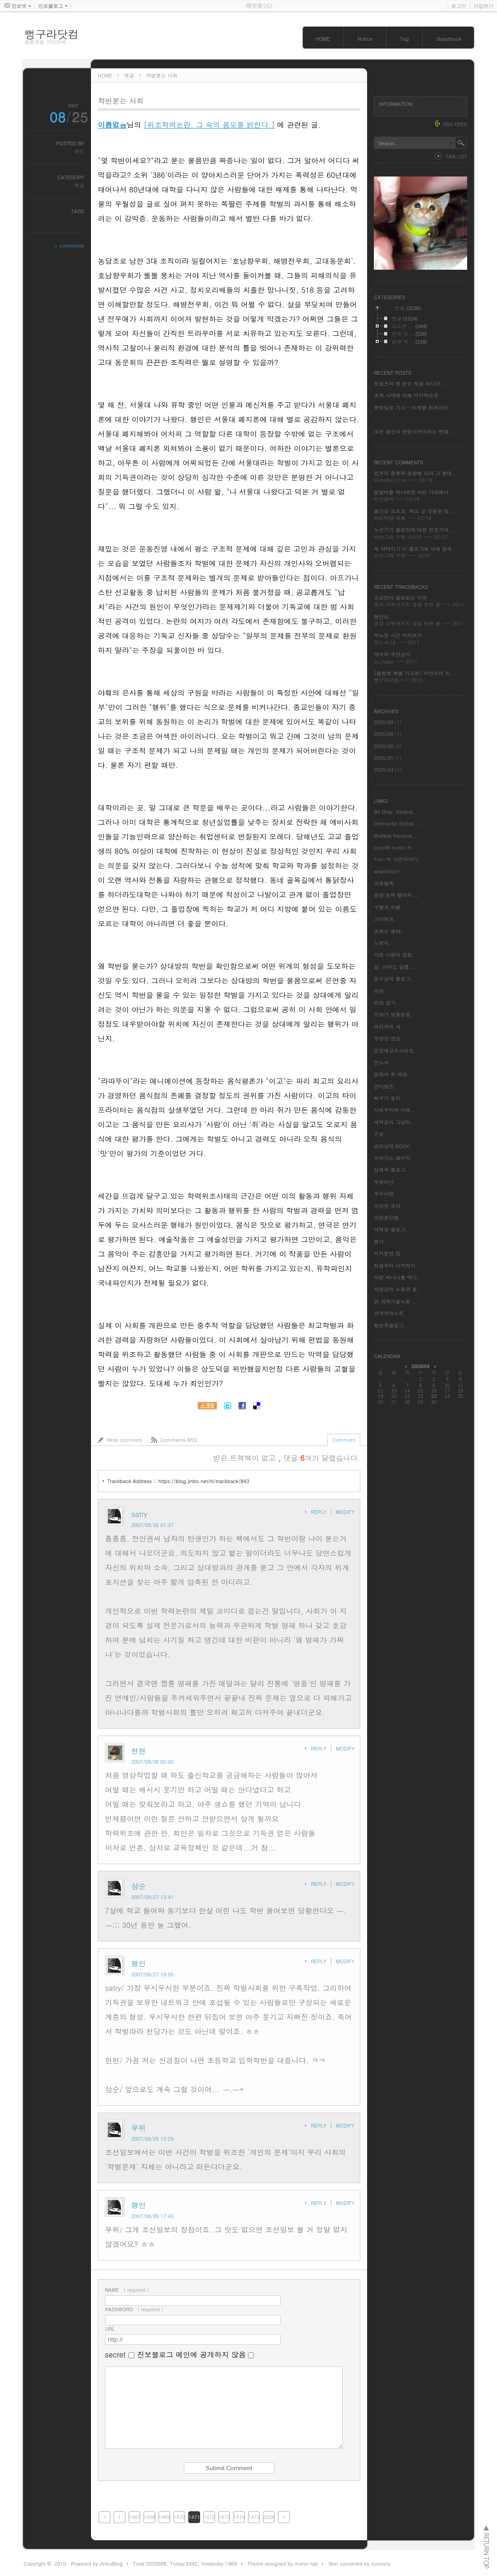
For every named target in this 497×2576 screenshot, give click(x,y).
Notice (365, 38)
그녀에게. (385, 919)
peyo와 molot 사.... (396, 847)
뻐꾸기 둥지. (388, 1098)
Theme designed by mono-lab (282, 2563)
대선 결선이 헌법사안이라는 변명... (414, 431)
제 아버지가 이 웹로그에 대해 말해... (416, 548)
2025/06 (384, 746)
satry (139, 1514)
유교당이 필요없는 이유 (400, 597)
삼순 (138, 1886)
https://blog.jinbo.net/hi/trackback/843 (203, 1481)
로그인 (458, 6)
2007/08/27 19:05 (152, 1974)
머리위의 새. (388, 1026)
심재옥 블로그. (390, 1169)
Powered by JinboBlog (97, 2563)
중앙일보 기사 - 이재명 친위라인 (411, 407)
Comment (343, 1439)
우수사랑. (385, 1193)
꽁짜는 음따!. (389, 931)
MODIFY (345, 1511)
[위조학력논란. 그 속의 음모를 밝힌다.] (208, 124)
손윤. (380, 1134)
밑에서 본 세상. (391, 1074)
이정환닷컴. (387, 1217)
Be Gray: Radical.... (397, 811)
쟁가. (380, 1241)
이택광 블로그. (390, 1229)
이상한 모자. (388, 1205)
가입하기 (483, 6)
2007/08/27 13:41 (152, 1897)
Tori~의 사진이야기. (397, 859)
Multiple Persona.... (397, 835)
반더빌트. (385, 1086)
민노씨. (382, 1062)
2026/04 (420, 1366)
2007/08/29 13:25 (152, 2138)
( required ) (127, 2289)
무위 (138, 2128)
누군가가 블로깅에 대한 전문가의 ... (415, 529)
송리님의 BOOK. (392, 1146)
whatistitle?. (387, 871)
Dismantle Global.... (397, 823)
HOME (322, 38)
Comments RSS (178, 1439)
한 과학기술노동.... (396, 1301)
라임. (380, 990)
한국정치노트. (390, 1313)
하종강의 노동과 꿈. (396, 1289)
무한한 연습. (388, 1038)
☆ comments (68, 245)
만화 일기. (385, 1002)
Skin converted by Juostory (359, 2563)
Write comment (124, 1439)
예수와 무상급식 (392, 654)
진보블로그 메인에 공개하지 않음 (191, 2354)
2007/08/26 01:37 (152, 1525)
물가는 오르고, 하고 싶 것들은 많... (414, 511)
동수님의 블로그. (393, 978)
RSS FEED (455, 124)
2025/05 (384, 757)
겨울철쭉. (385, 883)
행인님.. (383, 616)
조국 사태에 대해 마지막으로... (409, 395)
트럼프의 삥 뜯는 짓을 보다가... (410, 383)
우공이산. (385, 1181)
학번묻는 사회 (162, 75)
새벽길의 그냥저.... (396, 1122)
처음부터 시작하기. (395, 1265)
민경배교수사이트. (395, 1050)
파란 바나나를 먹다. (396, 1277)
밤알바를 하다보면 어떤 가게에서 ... (415, 492)
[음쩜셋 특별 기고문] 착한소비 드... (415, 673)
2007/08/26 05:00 (152, 1761)
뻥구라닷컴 (51, 34)
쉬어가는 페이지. (393, 1157)
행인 (79, 151)
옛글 (129, 75)
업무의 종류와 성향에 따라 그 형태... (416, 473)
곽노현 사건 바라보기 (398, 635)
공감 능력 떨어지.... (397, 895)
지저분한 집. (388, 1253)
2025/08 (384, 733)
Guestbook (448, 38)
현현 (138, 1751)
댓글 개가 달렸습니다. (321, 1458)
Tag (404, 38)
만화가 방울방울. (393, 1014)
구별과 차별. (388, 907)
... (376, 419)
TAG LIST (456, 156)
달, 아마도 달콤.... (395, 967)
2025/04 (384, 769)
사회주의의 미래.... (396, 1110)
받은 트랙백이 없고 (245, 1458)
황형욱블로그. (390, 1325)
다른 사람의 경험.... (397, 954)
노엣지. (382, 943)
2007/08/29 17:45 (152, 2216)
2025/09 (384, 722)
